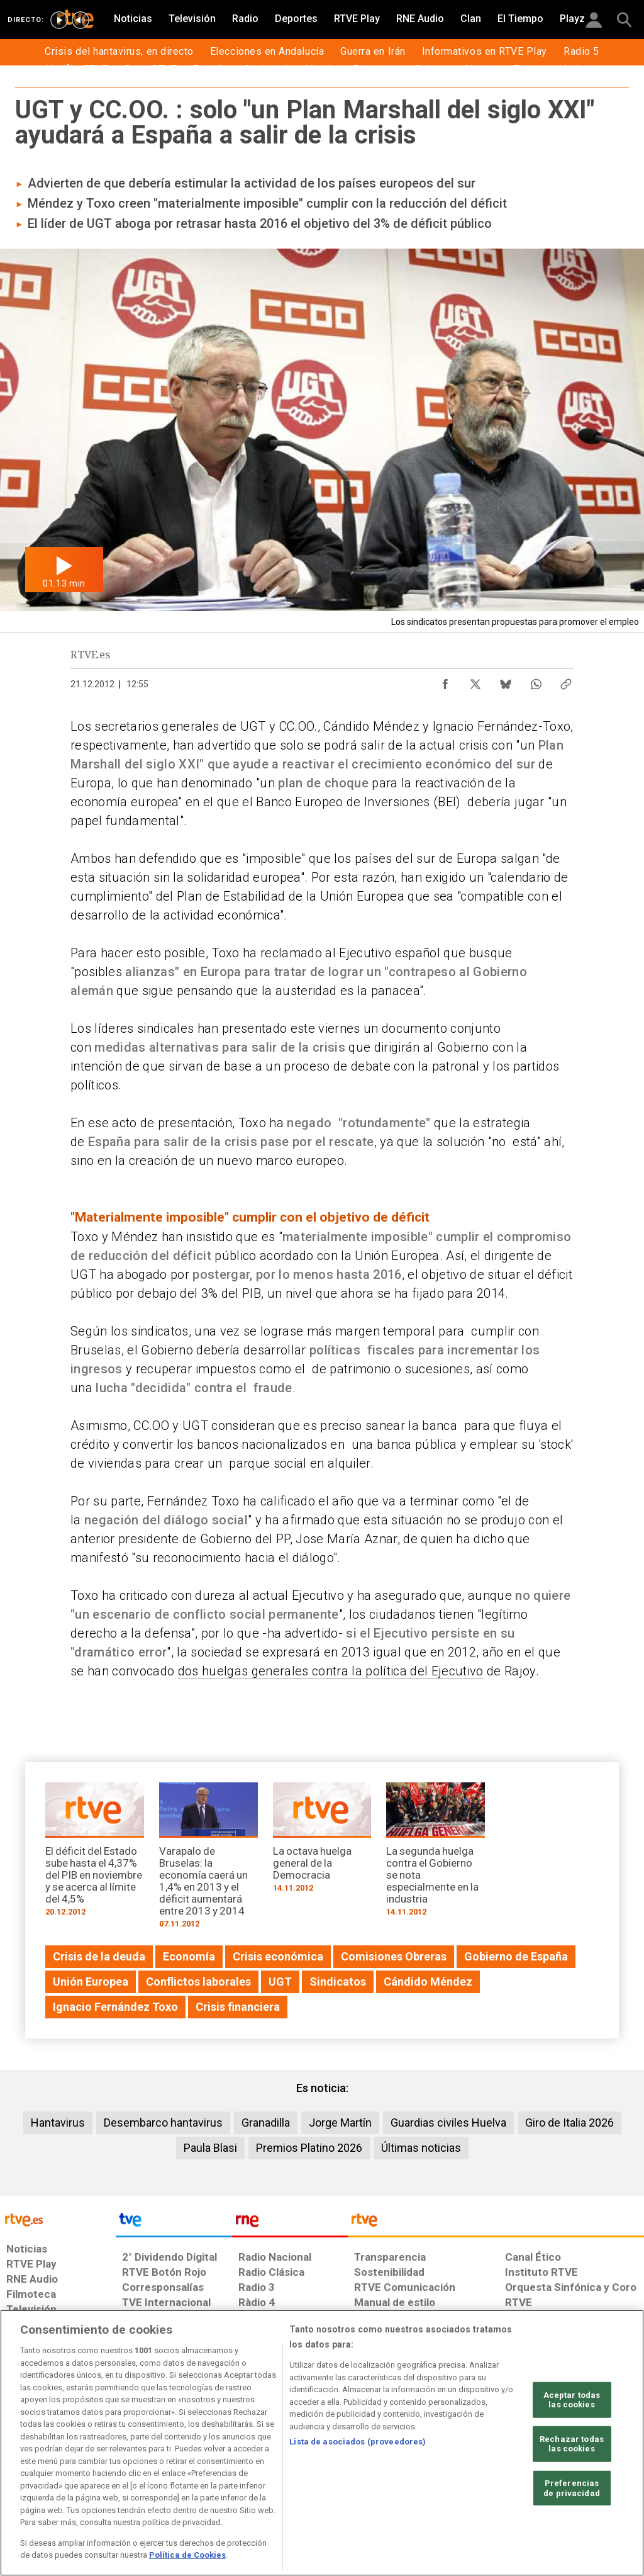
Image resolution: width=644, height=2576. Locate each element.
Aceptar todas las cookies (572, 2399)
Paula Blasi (210, 2147)
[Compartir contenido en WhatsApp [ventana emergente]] (536, 681)
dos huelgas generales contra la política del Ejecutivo (331, 1671)
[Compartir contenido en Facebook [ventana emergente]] (445, 681)
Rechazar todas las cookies (572, 2444)
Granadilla (266, 2122)
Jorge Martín (340, 2122)
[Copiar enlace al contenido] (566, 681)
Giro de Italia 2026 (569, 2122)
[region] (322, 2443)
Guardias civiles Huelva (448, 2122)
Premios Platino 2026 (309, 2147)
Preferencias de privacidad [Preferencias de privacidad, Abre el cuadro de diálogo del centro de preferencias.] (571, 2488)
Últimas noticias (421, 2147)
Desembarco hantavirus (163, 2122)
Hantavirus (58, 2122)
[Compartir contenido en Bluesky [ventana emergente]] (506, 681)
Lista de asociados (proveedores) (357, 2441)
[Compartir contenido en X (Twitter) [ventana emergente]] (475, 681)
